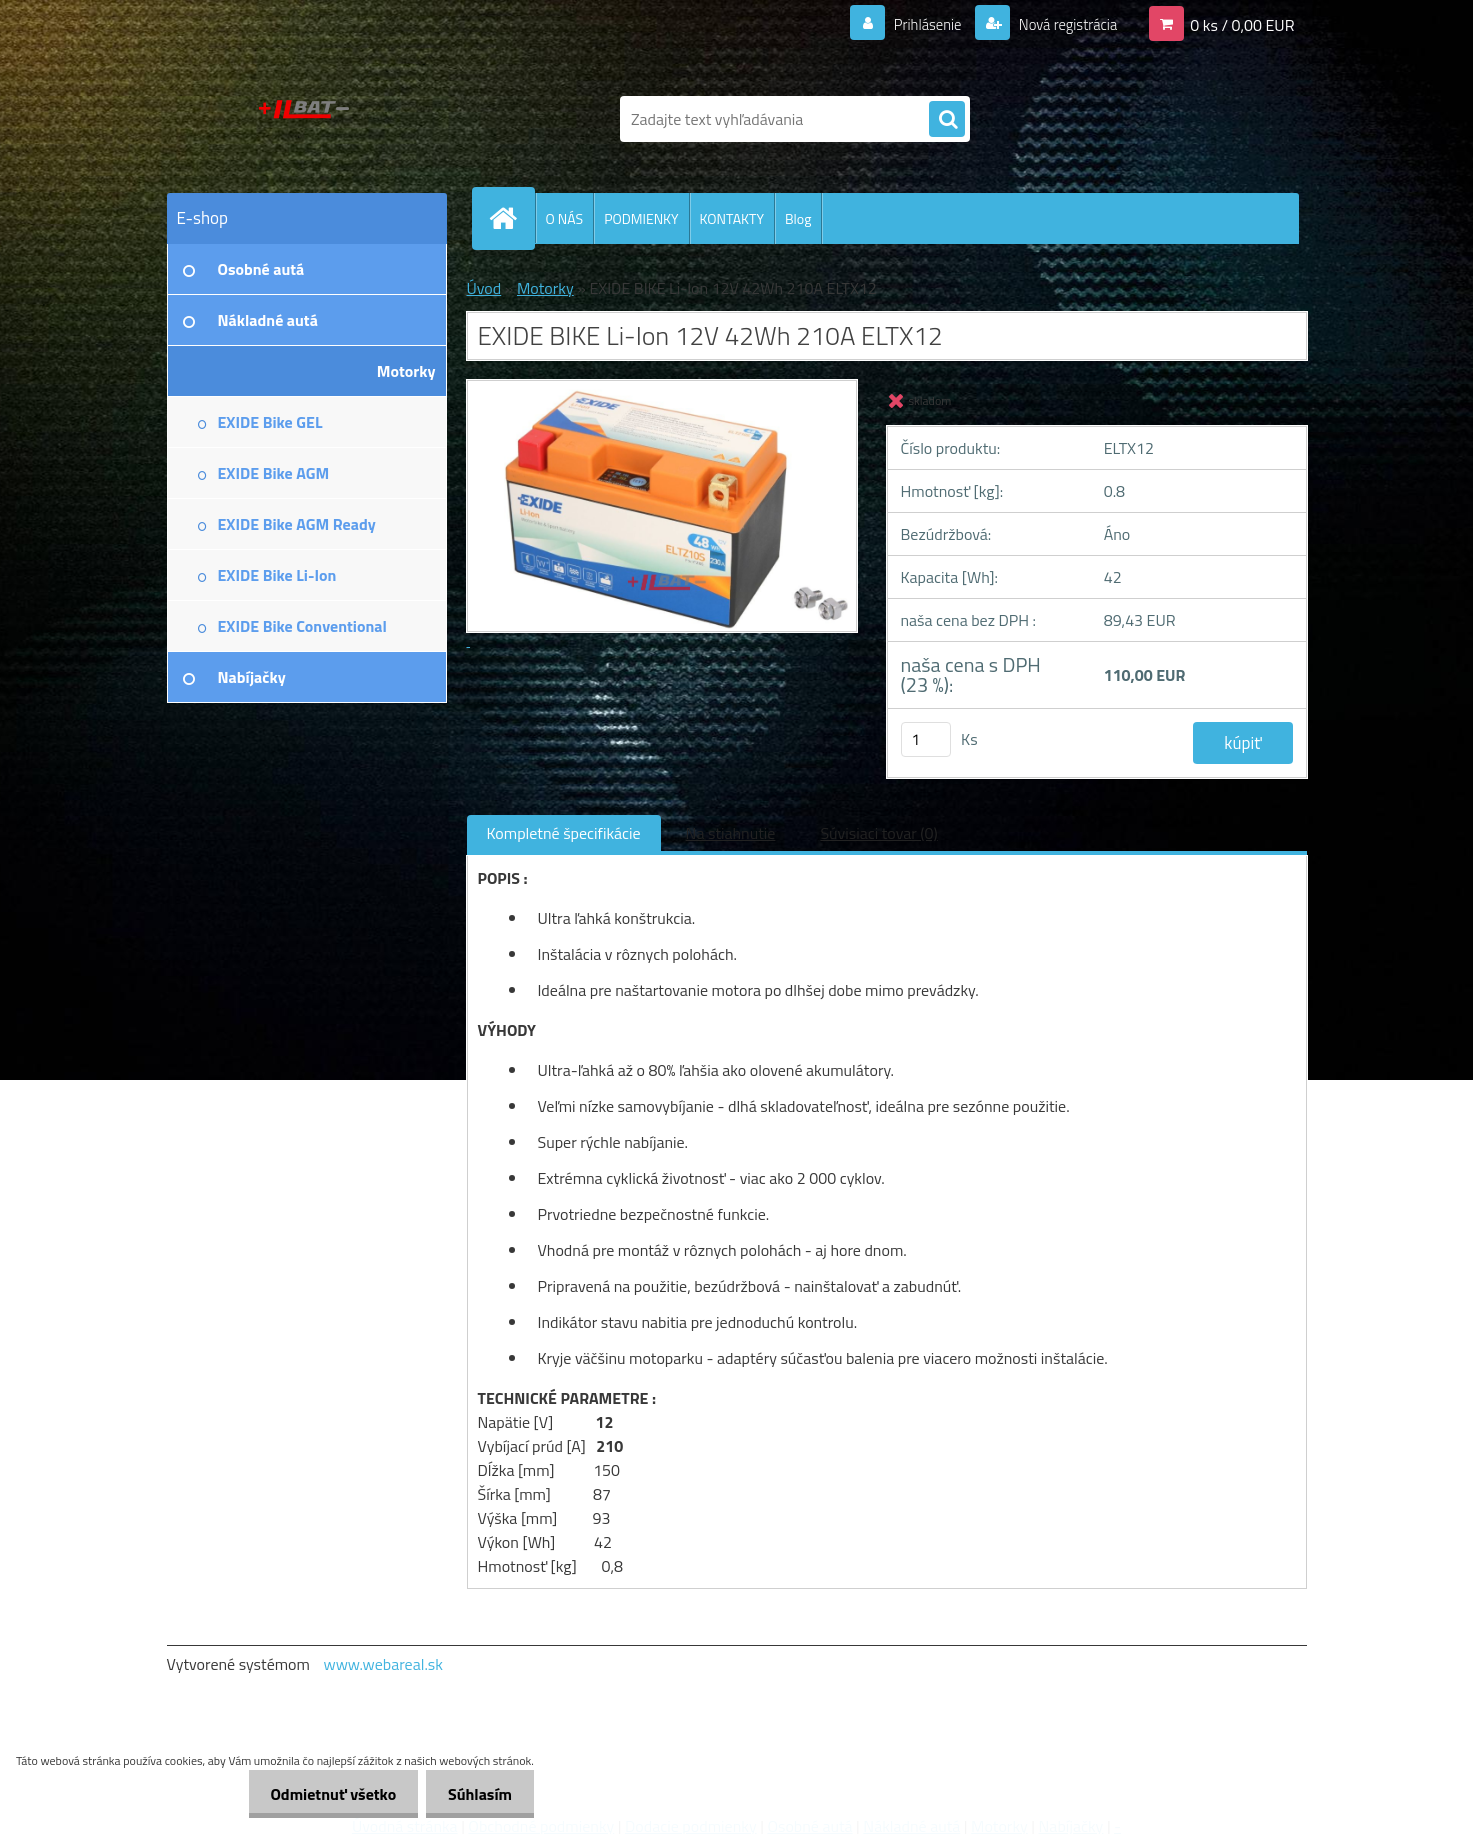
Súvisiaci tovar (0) (878, 833)
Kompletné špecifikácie (564, 833)
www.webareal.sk (383, 1664)
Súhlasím (477, 1794)
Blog (798, 218)
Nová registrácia (1061, 24)
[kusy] (926, 739)
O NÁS (565, 218)
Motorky (545, 288)
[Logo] (304, 119)
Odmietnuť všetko (324, 1794)
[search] (947, 120)
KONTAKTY (732, 218)
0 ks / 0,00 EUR (1242, 24)
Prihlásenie (915, 24)
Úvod (484, 288)
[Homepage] (512, 218)
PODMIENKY (641, 218)
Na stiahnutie (731, 833)
